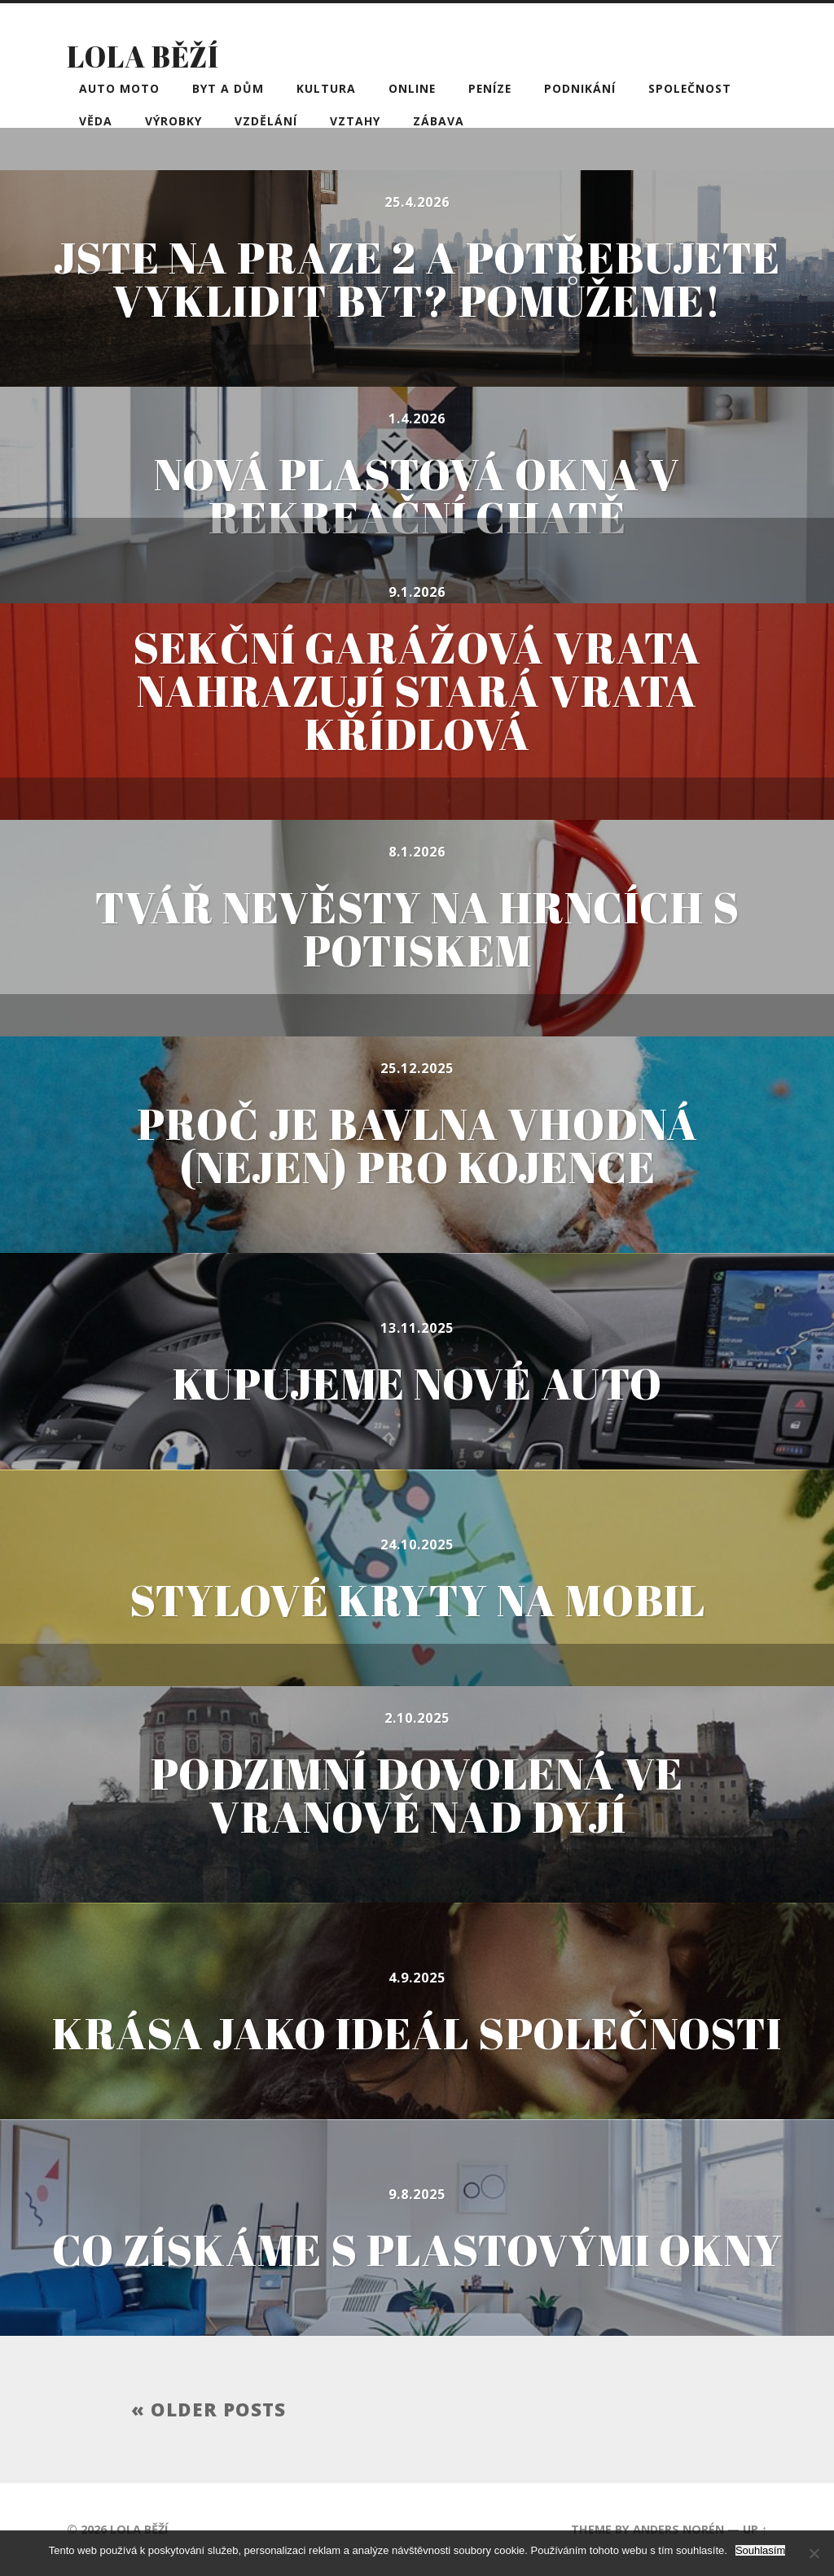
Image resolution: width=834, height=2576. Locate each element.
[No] (813, 2553)
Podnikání (580, 88)
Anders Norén (678, 2529)
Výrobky (173, 121)
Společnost (689, 88)
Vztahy (355, 121)
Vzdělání (266, 121)
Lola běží (143, 56)
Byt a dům (228, 88)
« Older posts (208, 2409)
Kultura (326, 88)
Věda (95, 121)
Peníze (489, 88)
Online (412, 88)
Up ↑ (755, 2529)
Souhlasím (760, 2550)
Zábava (438, 121)
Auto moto (119, 88)
